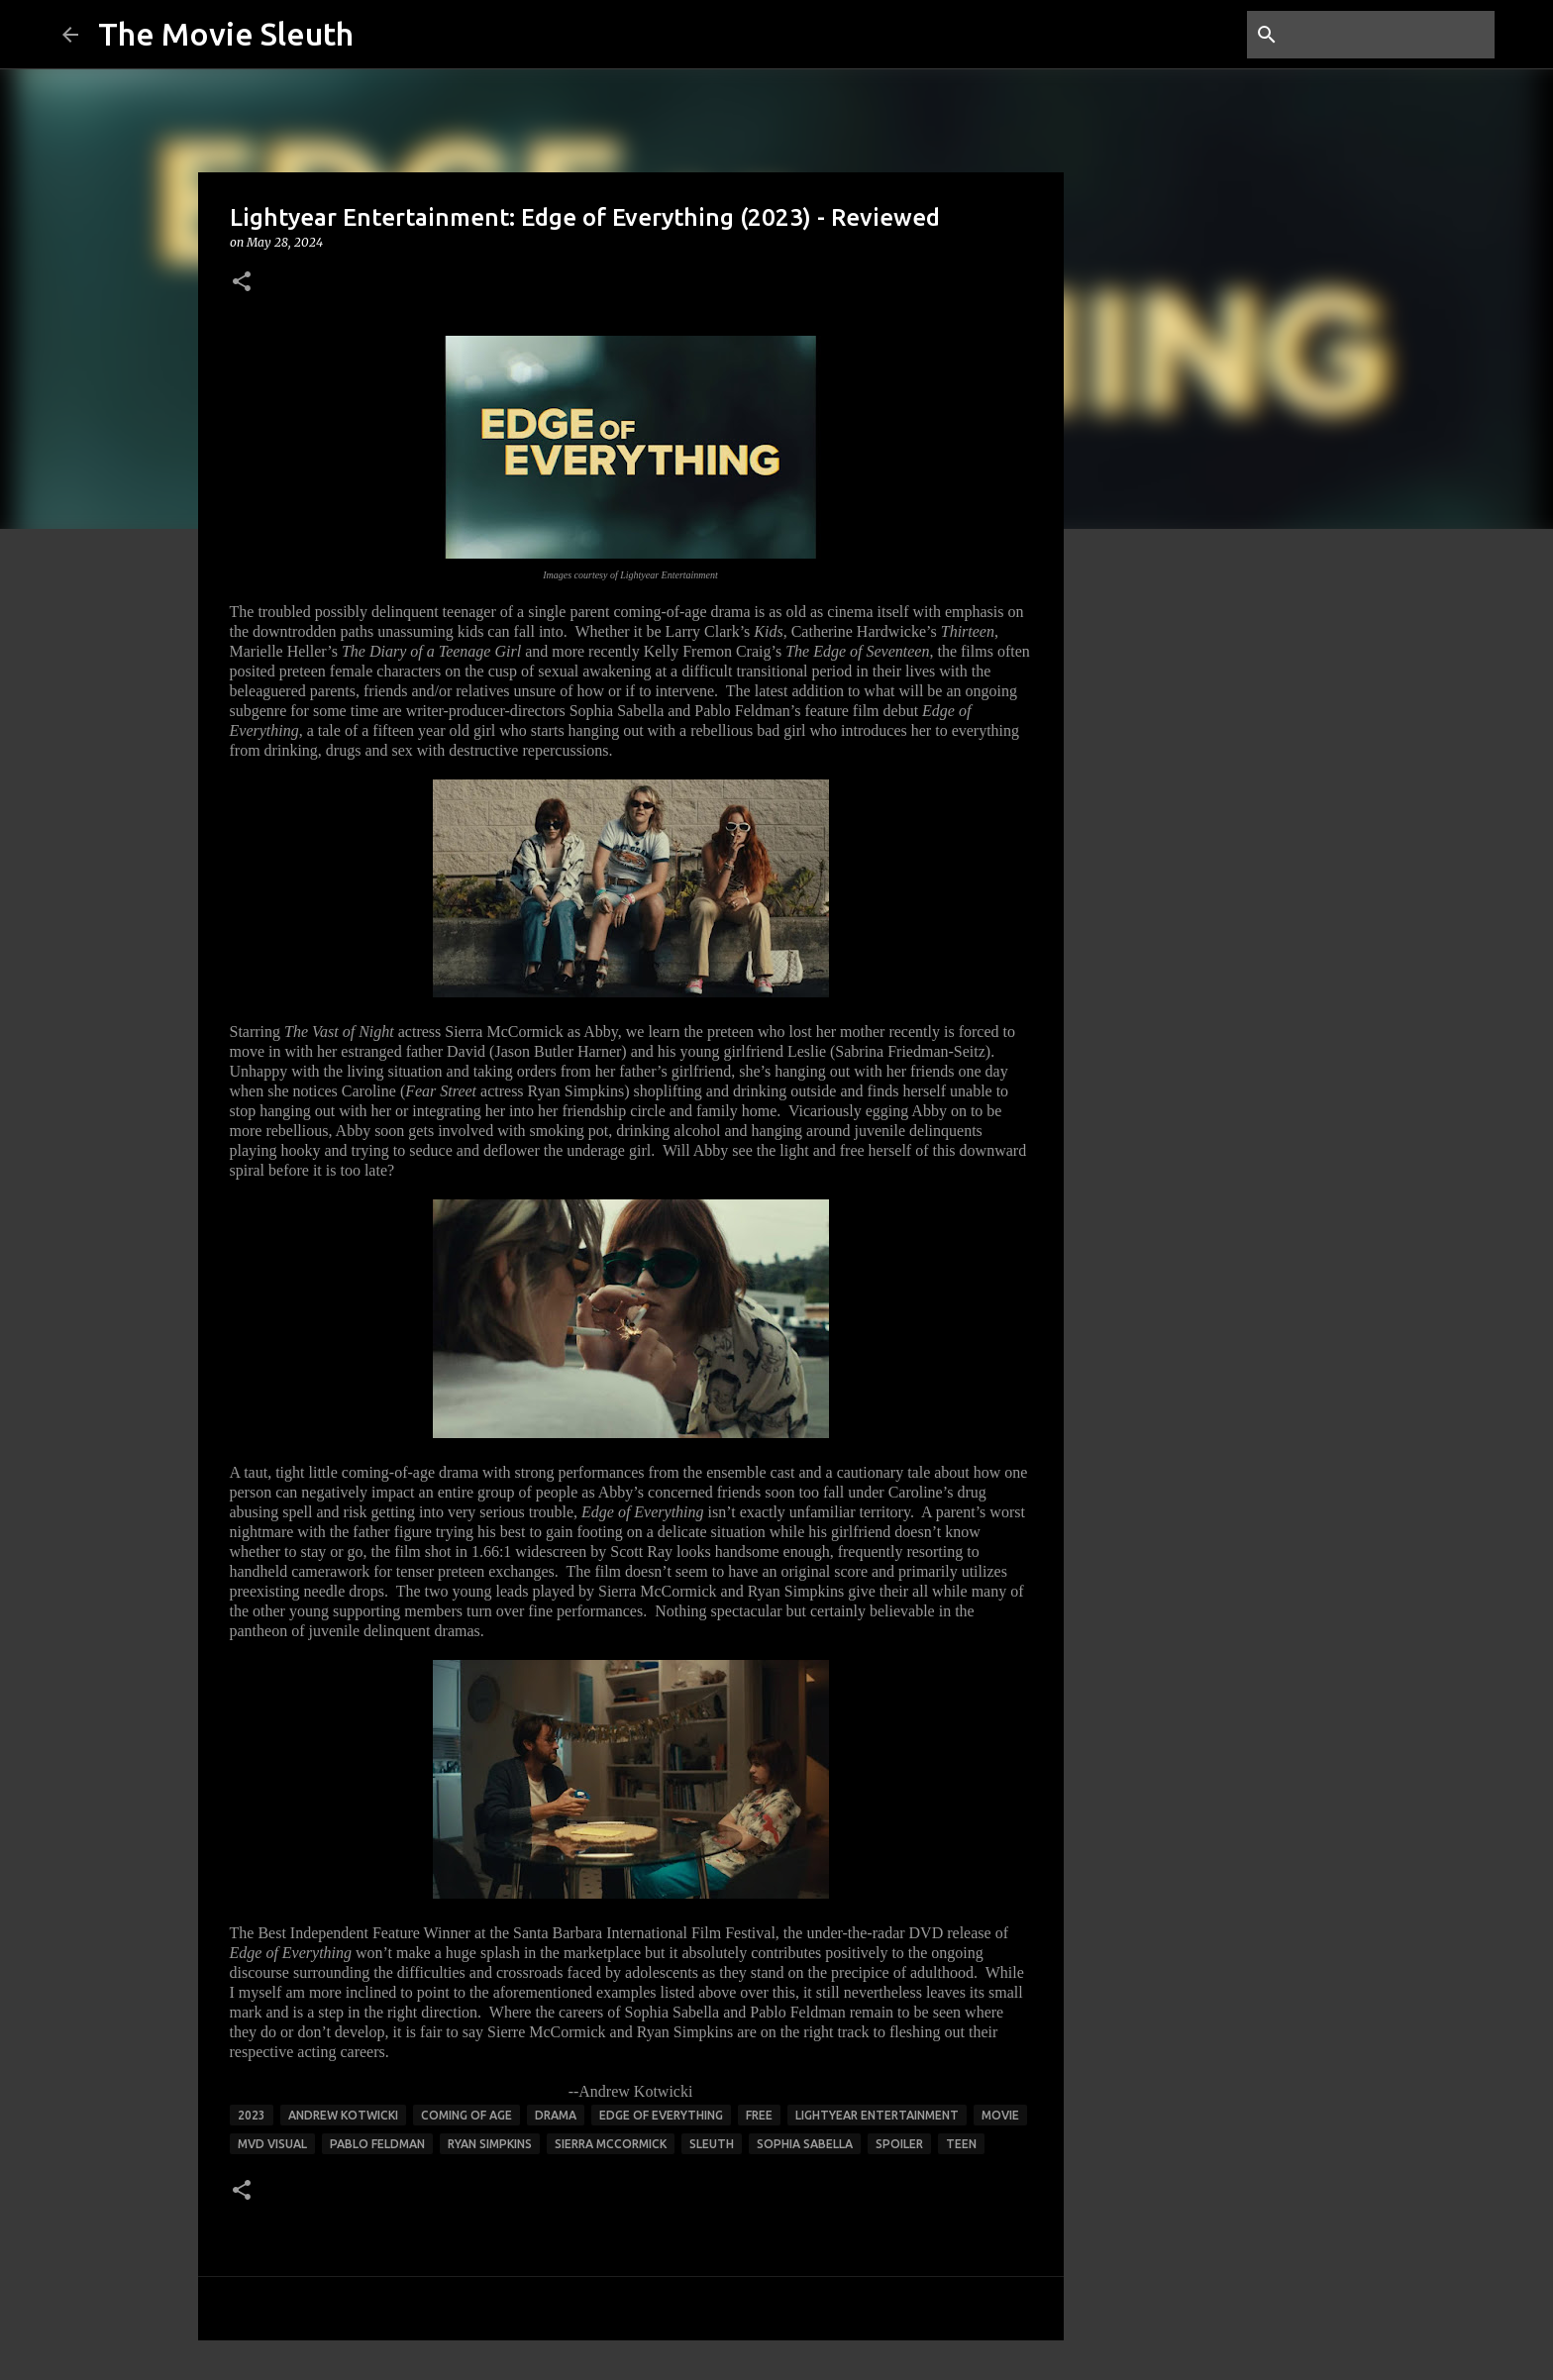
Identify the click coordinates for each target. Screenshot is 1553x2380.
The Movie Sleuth (226, 34)
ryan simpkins (490, 2143)
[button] (242, 282)
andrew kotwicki (343, 2115)
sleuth (711, 2143)
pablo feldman (377, 2143)
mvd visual (272, 2143)
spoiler (899, 2143)
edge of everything (661, 2115)
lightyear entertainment (877, 2115)
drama (555, 2115)
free (759, 2115)
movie (1000, 2115)
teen (961, 2143)
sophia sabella (805, 2143)
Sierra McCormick (611, 2143)
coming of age (466, 2115)
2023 (251, 2115)
